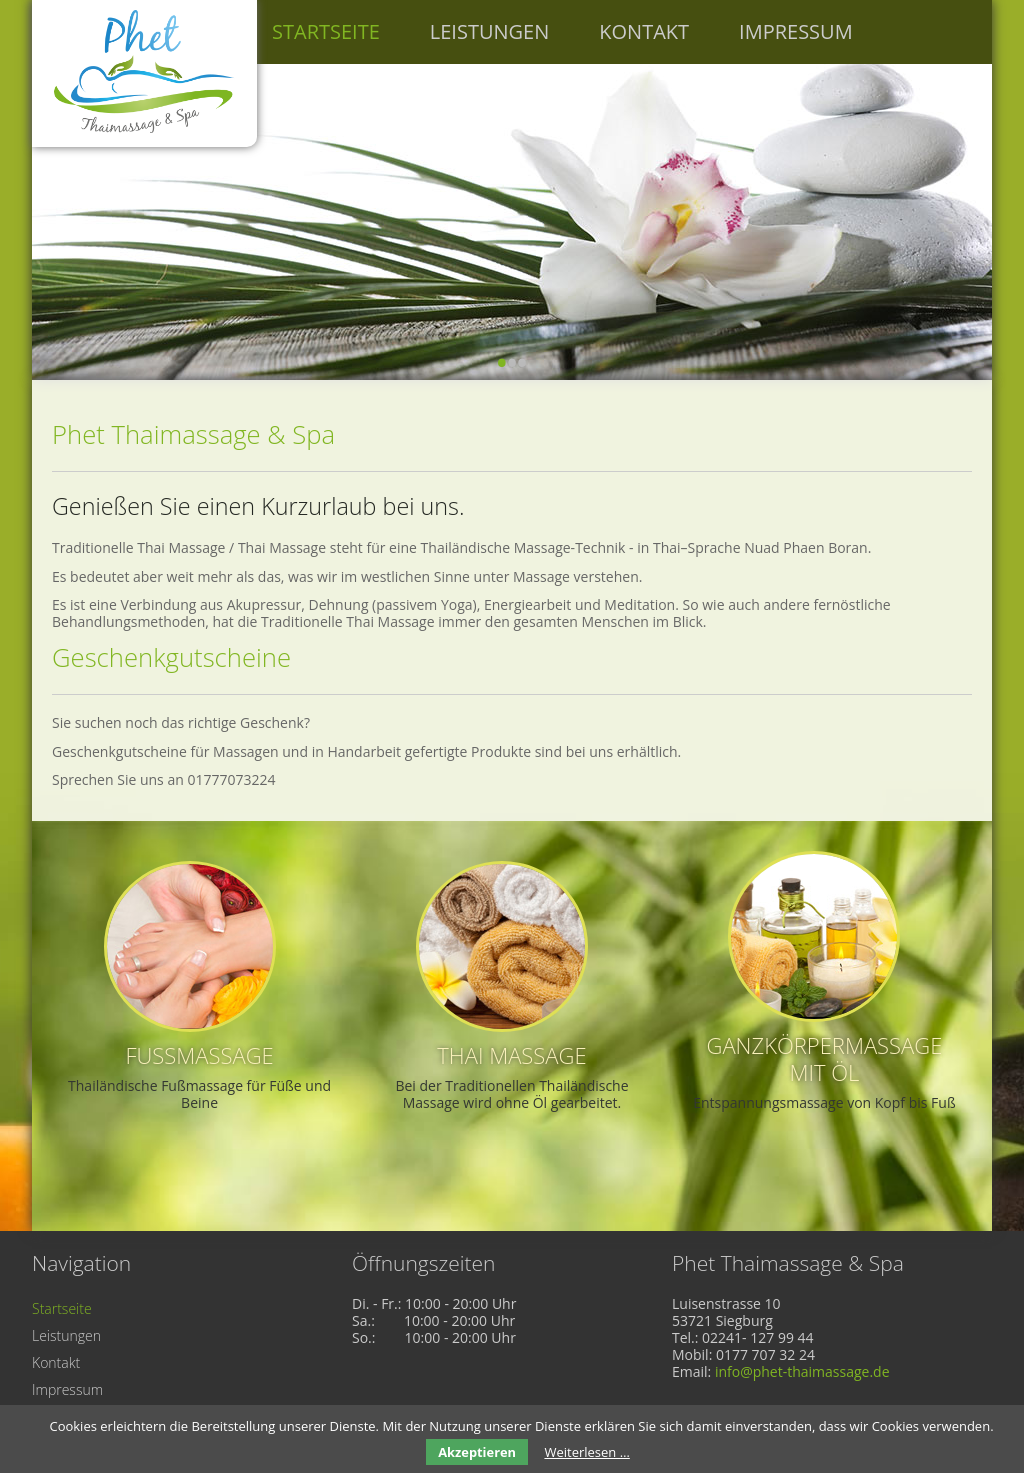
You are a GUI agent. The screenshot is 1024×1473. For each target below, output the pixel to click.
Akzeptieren (477, 1452)
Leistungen (489, 31)
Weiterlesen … (586, 1452)
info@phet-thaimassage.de (802, 1371)
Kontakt (644, 31)
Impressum (796, 31)
